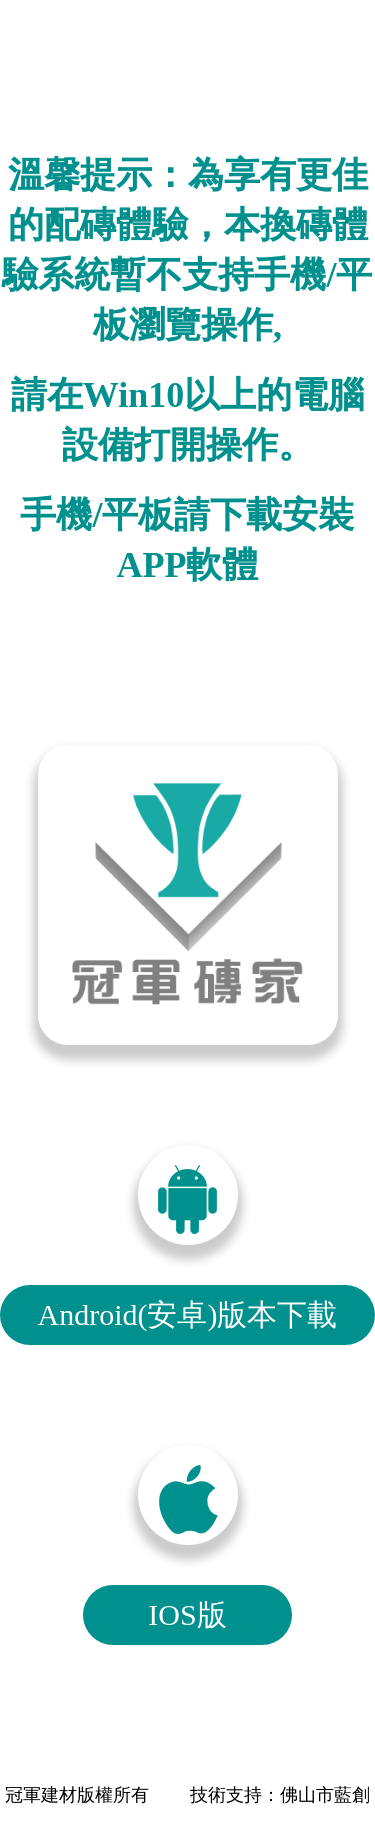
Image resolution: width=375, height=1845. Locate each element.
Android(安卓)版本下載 (188, 1314)
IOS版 (187, 1614)
